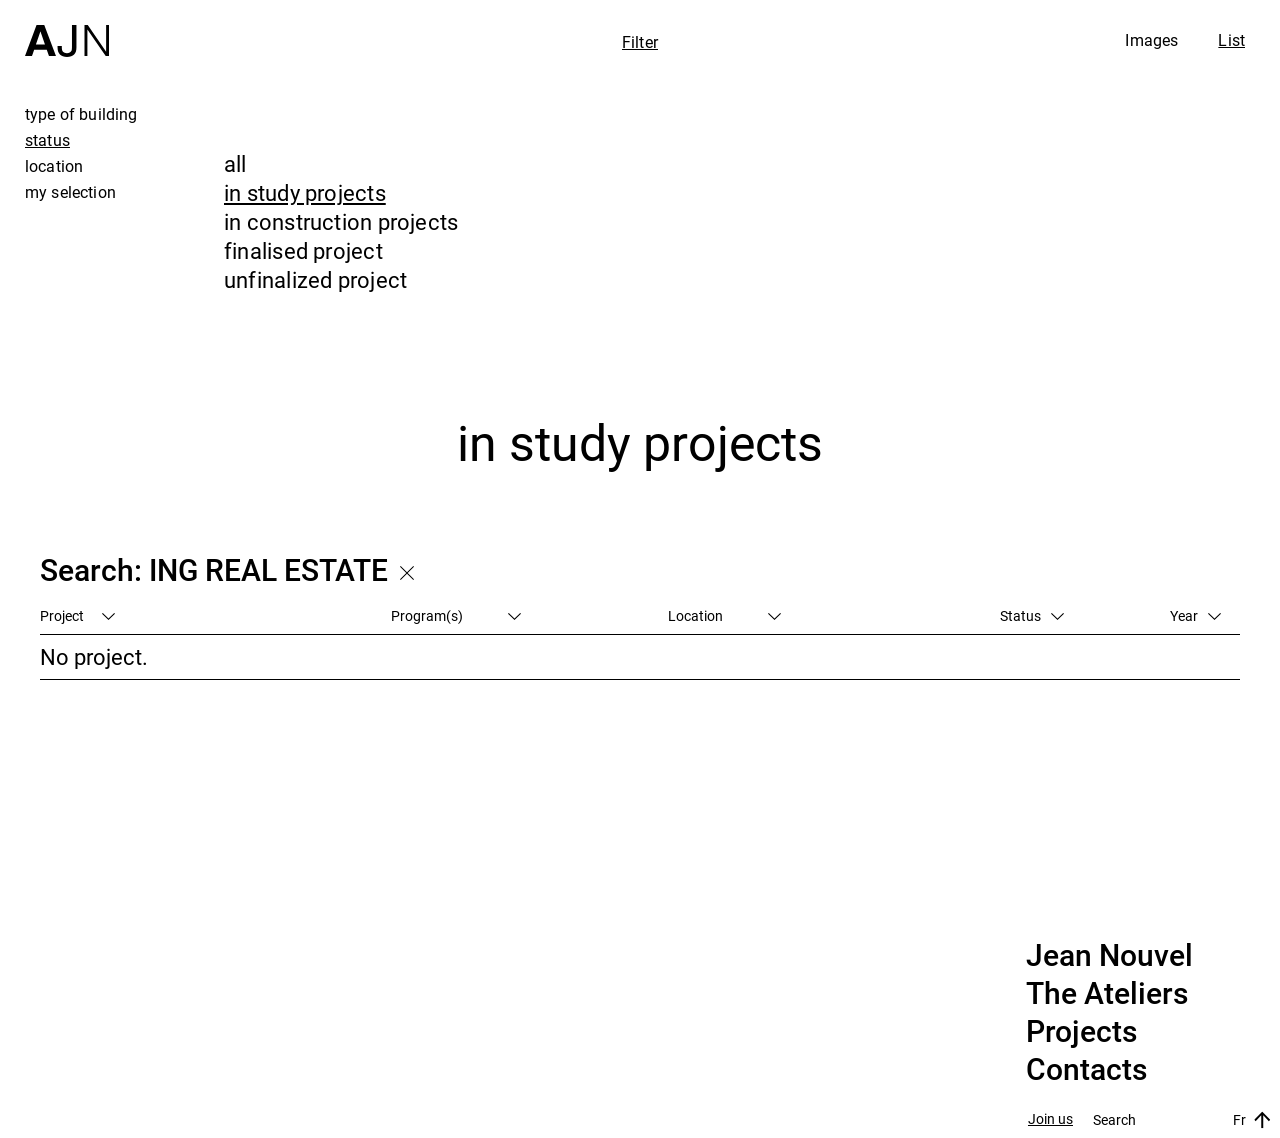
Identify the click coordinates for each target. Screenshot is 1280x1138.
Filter (640, 42)
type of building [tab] (81, 114)
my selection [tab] (70, 192)
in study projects (305, 192)
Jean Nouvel (1109, 956)
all (235, 163)
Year (1195, 615)
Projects (1081, 1032)
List (1231, 40)
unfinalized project (315, 279)
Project (77, 615)
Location (724, 615)
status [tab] (47, 140)
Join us (1050, 1119)
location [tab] (54, 166)
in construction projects (341, 221)
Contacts (1086, 1070)
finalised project (303, 250)
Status (1032, 615)
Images (1151, 40)
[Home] (67, 28)
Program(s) (456, 615)
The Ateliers (1107, 994)
